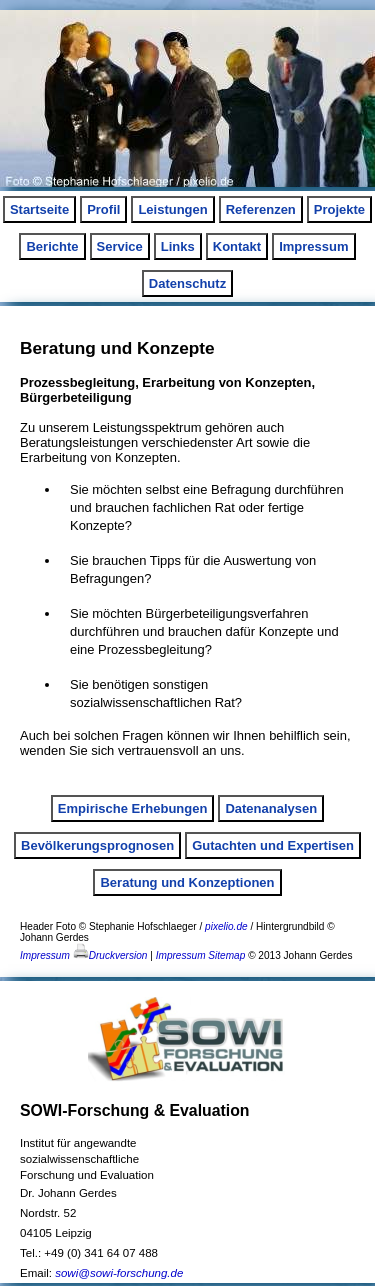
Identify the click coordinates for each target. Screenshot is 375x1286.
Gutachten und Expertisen (273, 845)
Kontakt (237, 246)
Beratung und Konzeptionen (187, 882)
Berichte (52, 246)
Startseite (39, 209)
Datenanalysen (271, 808)
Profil (103, 209)
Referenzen (261, 209)
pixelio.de (226, 926)
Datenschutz (187, 283)
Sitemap (226, 955)
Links (178, 246)
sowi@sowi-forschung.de (119, 1273)
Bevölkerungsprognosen (97, 845)
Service (120, 246)
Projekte (339, 209)
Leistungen (172, 209)
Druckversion (110, 955)
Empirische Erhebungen (133, 808)
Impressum (313, 246)
